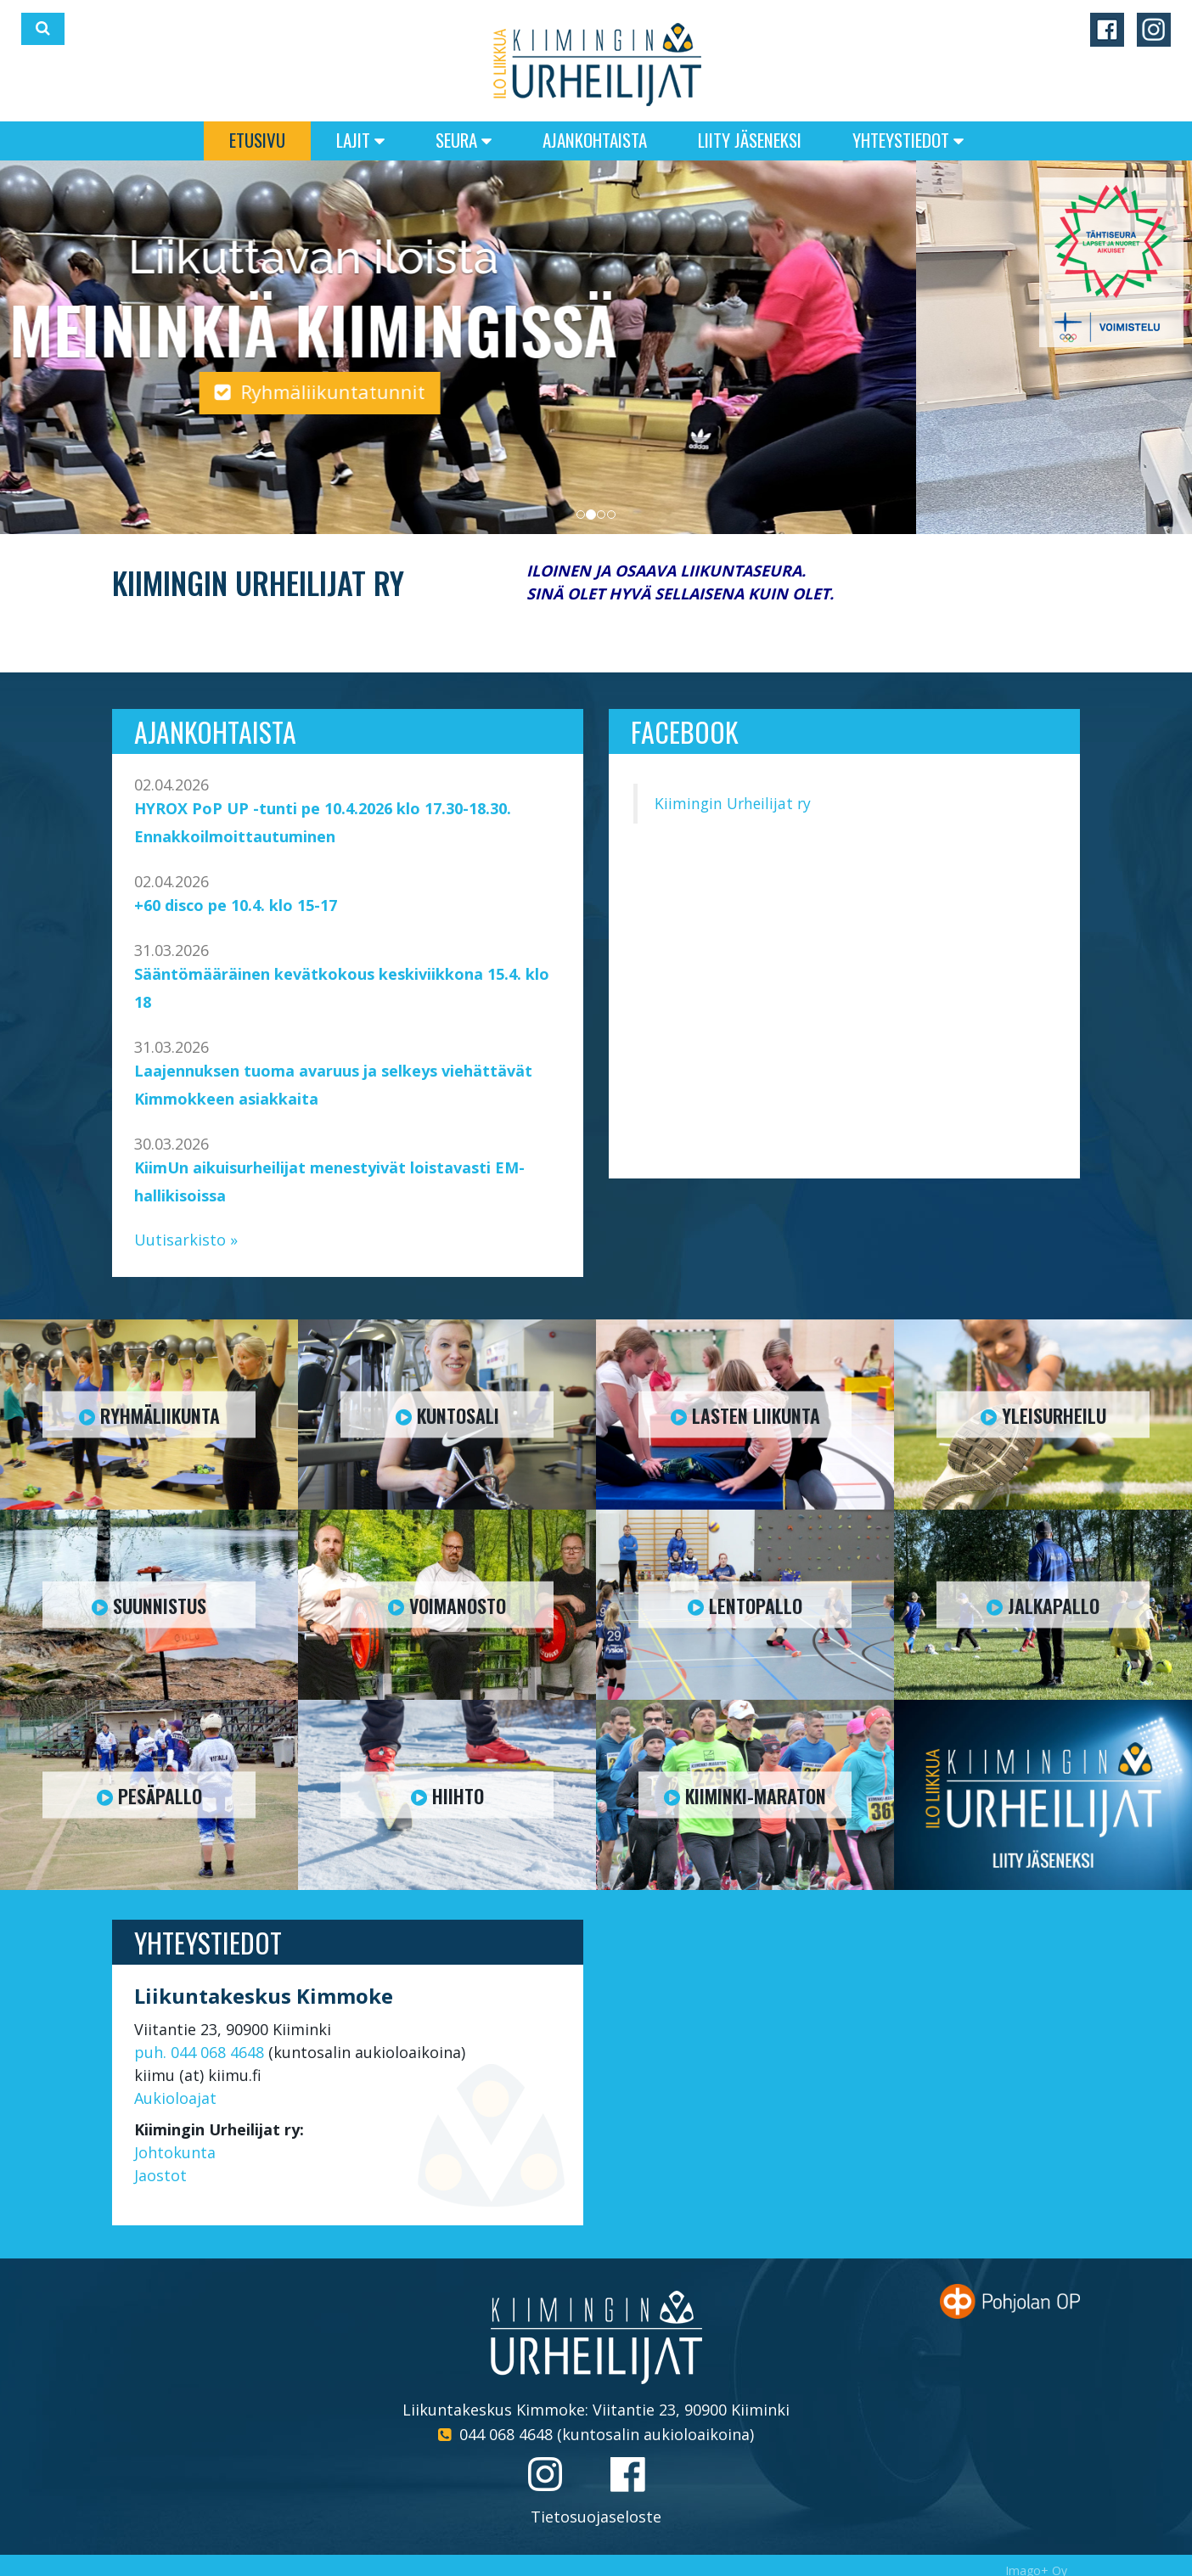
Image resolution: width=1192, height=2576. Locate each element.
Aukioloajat (175, 2098)
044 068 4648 (506, 2434)
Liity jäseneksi (749, 140)
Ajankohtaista (595, 140)
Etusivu (257, 140)
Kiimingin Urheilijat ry (733, 803)
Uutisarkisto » (186, 1239)
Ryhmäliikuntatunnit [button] (596, 391)
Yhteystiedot (908, 140)
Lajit (360, 140)
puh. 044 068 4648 (199, 2052)
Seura (464, 140)
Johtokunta (175, 2152)
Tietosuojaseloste (596, 2516)
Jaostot (160, 2175)
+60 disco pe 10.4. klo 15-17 (235, 905)
